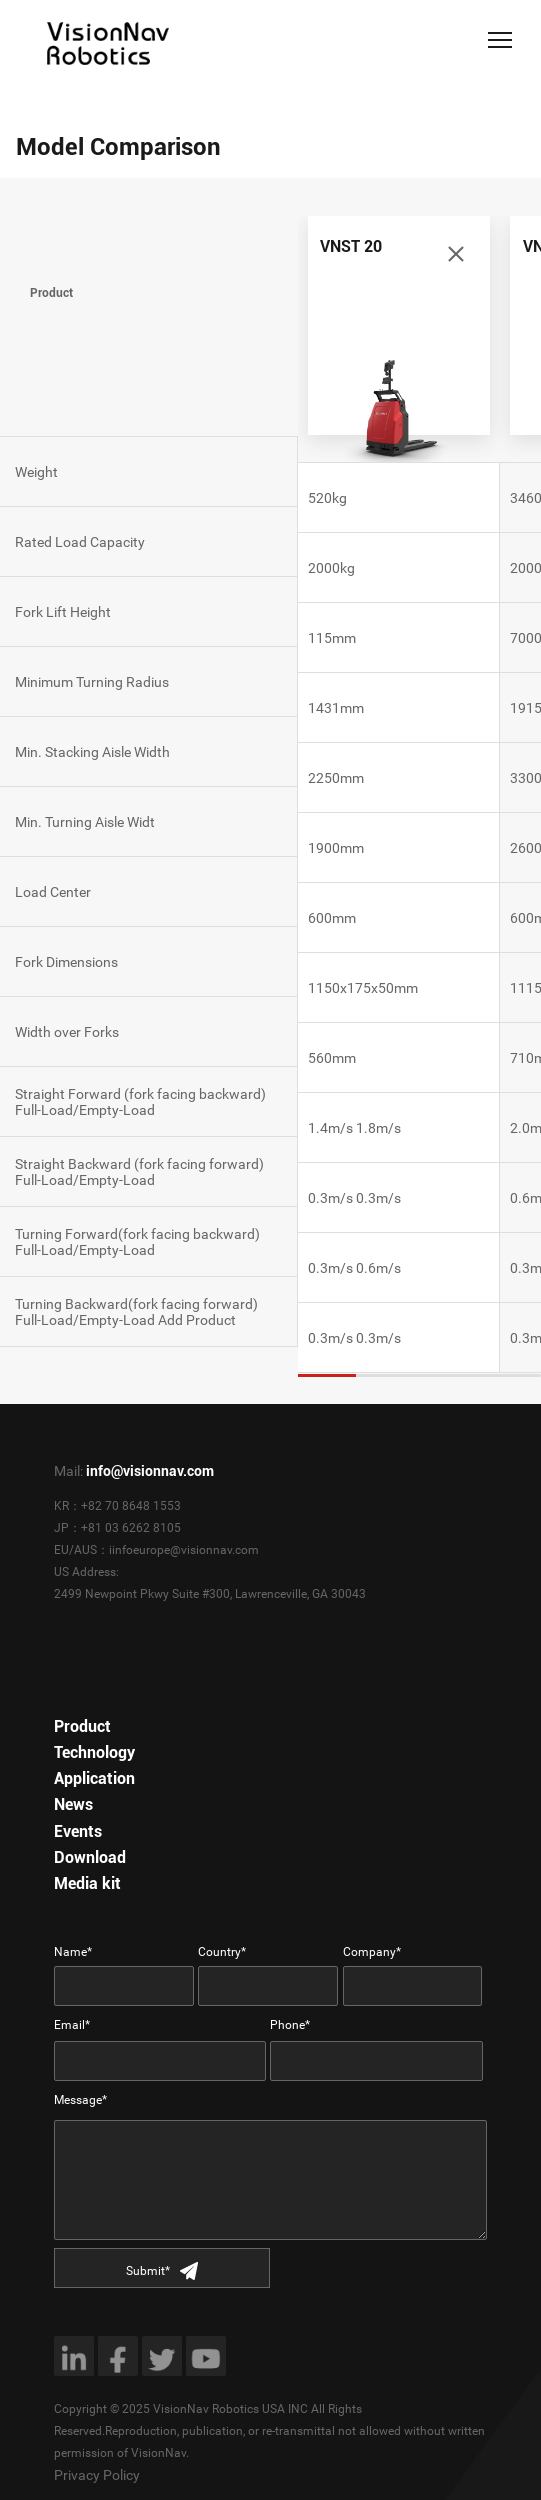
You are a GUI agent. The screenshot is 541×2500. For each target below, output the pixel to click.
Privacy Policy (97, 2475)
